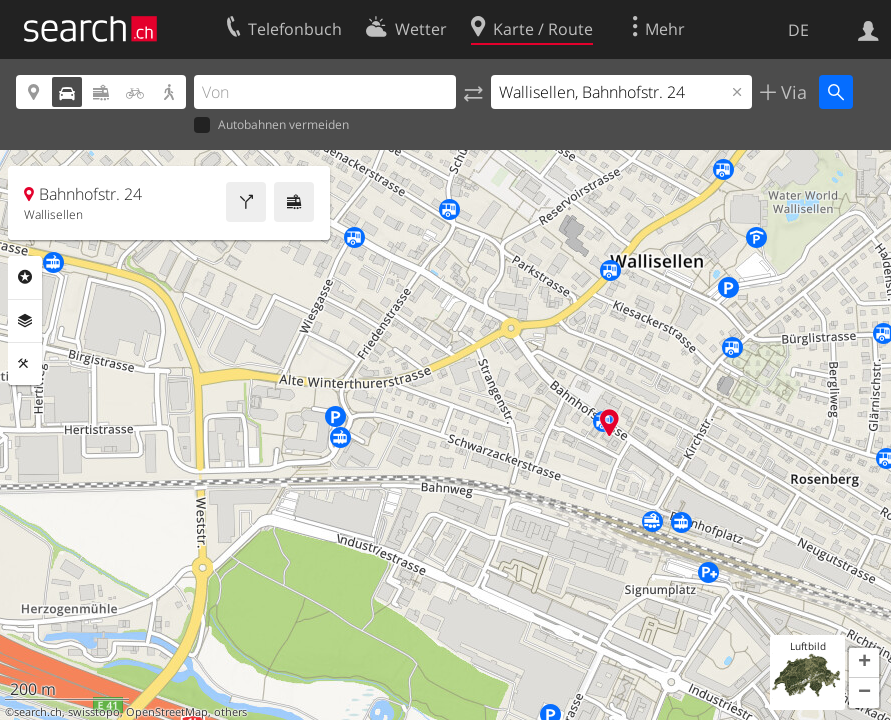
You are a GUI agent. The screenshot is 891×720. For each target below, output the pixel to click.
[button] (864, 663)
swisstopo (94, 712)
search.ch (38, 712)
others (230, 712)
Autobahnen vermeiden (271, 125)
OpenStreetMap (167, 712)
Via (791, 92)
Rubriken (25, 277)
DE (798, 30)
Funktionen (25, 364)
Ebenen (25, 321)
